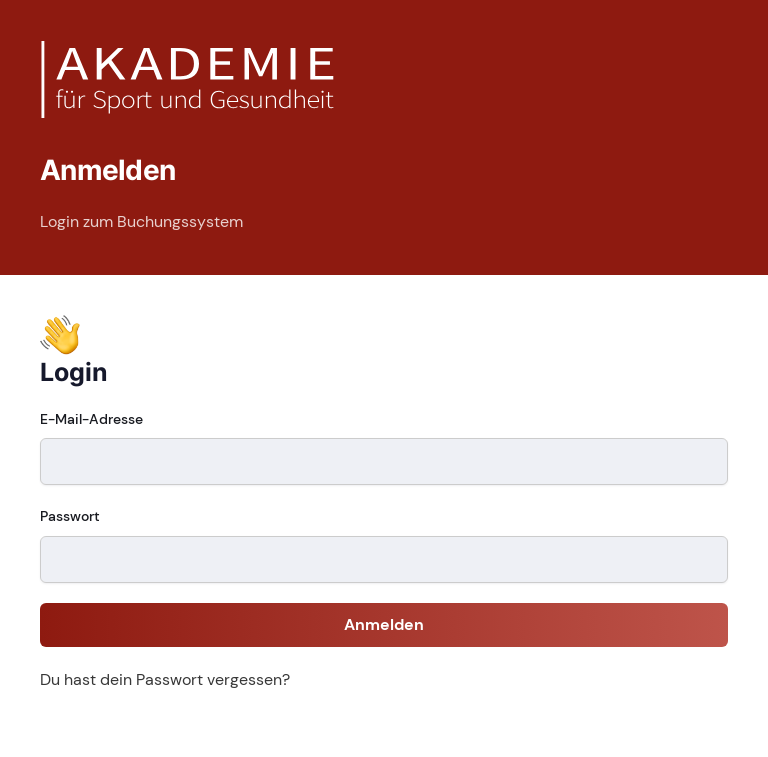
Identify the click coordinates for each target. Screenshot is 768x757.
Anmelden (384, 624)
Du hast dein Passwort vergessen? (165, 679)
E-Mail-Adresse (91, 419)
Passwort (70, 516)
